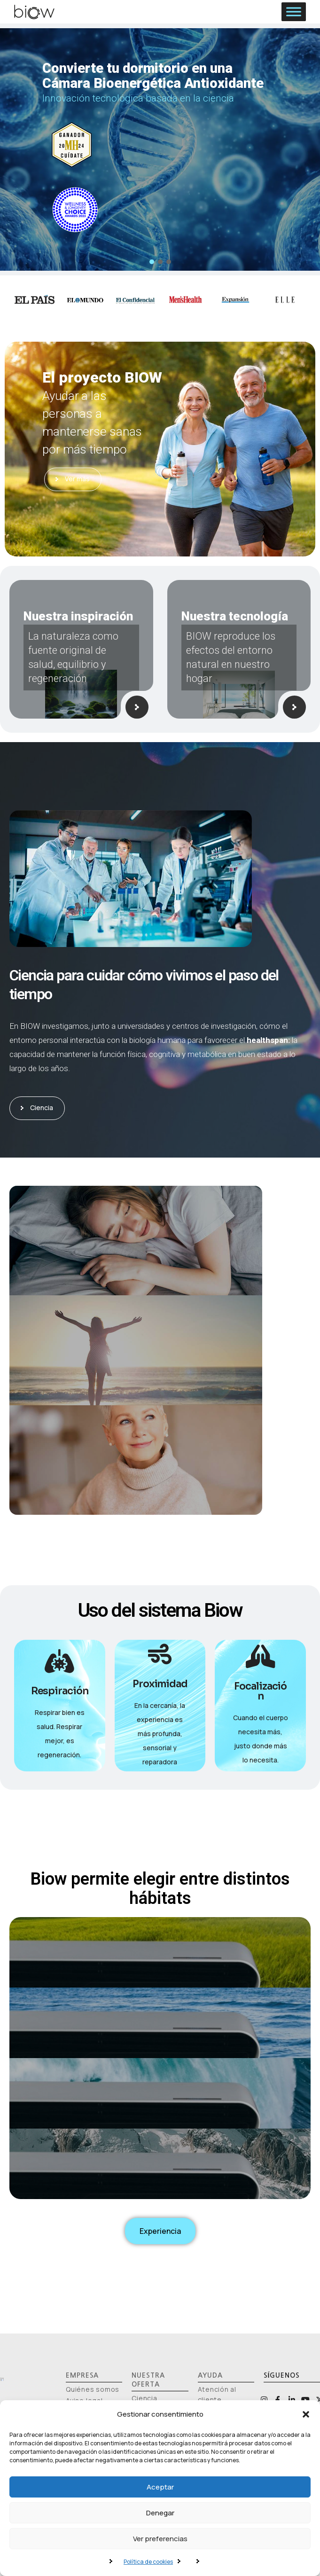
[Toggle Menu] (293, 11)
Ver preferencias (160, 2539)
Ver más (73, 479)
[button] (306, 2414)
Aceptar (160, 2487)
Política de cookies (148, 2562)
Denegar (160, 2513)
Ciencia (39, 1107)
